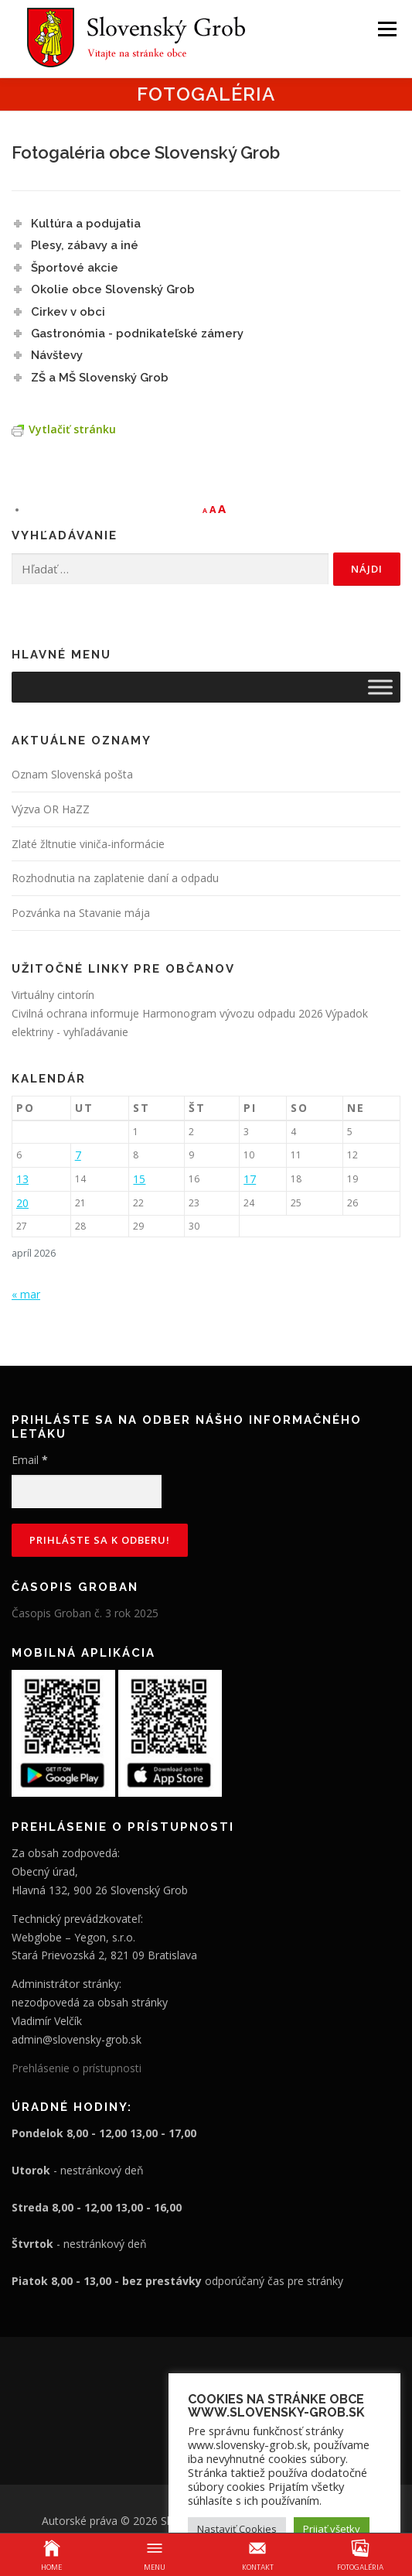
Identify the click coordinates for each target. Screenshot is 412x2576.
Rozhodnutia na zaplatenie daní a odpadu (115, 878)
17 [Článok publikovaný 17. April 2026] (249, 1179)
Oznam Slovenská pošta (72, 774)
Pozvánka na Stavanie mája (81, 912)
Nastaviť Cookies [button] (237, 2529)
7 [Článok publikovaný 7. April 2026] (78, 1155)
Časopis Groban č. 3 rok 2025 (85, 1613)
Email (30, 1459)
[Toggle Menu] (380, 686)
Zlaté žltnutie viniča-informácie (88, 843)
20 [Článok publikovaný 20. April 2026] (22, 1203)
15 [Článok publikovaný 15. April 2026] (139, 1179)
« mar (26, 1294)
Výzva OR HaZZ (51, 809)
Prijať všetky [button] (331, 2529)
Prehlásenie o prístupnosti (76, 2068)
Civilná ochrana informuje (77, 1013)
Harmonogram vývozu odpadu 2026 (232, 1013)
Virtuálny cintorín (53, 994)
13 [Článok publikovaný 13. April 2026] (22, 1179)
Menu (386, 29)
